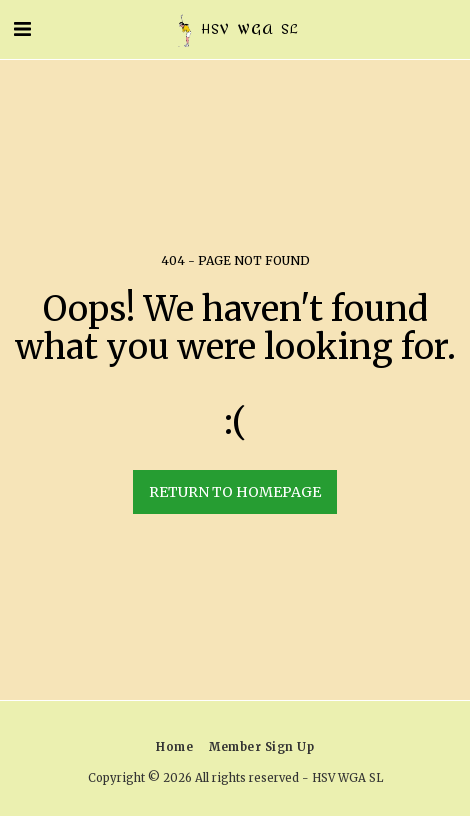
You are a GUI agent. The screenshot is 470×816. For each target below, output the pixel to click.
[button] (22, 28)
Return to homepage (235, 492)
